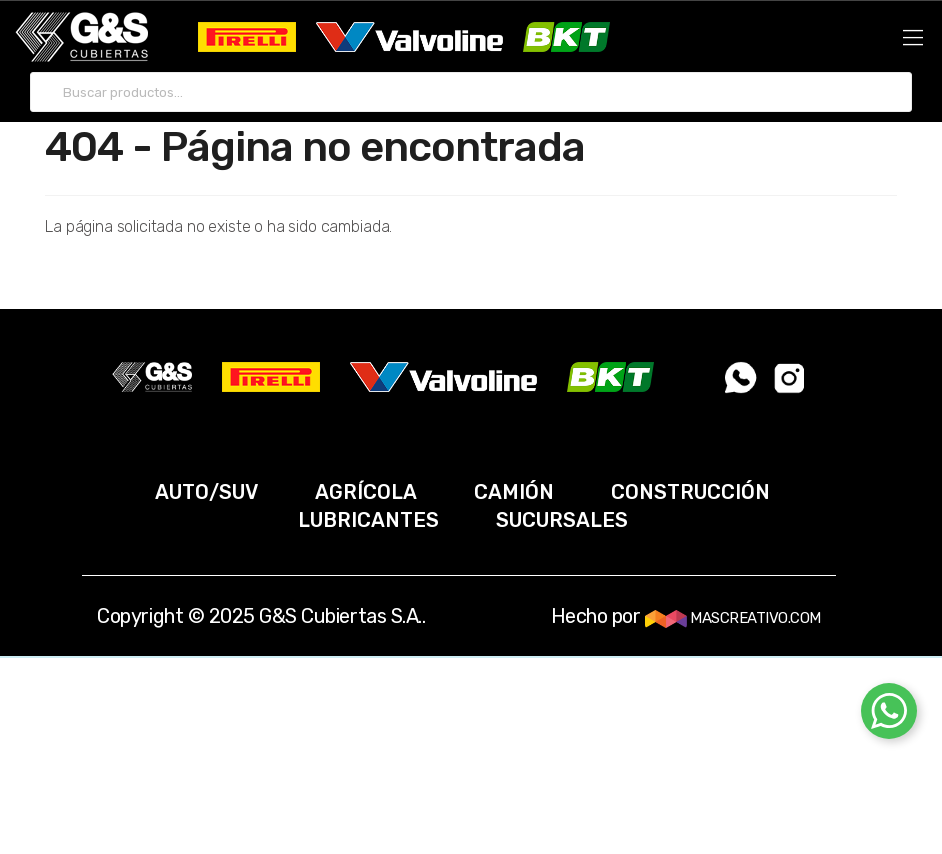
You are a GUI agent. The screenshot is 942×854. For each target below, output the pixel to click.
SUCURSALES (562, 520)
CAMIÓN (514, 492)
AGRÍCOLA (366, 492)
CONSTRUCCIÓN (690, 492)
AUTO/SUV (206, 492)
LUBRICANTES (368, 520)
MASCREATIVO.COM (733, 618)
